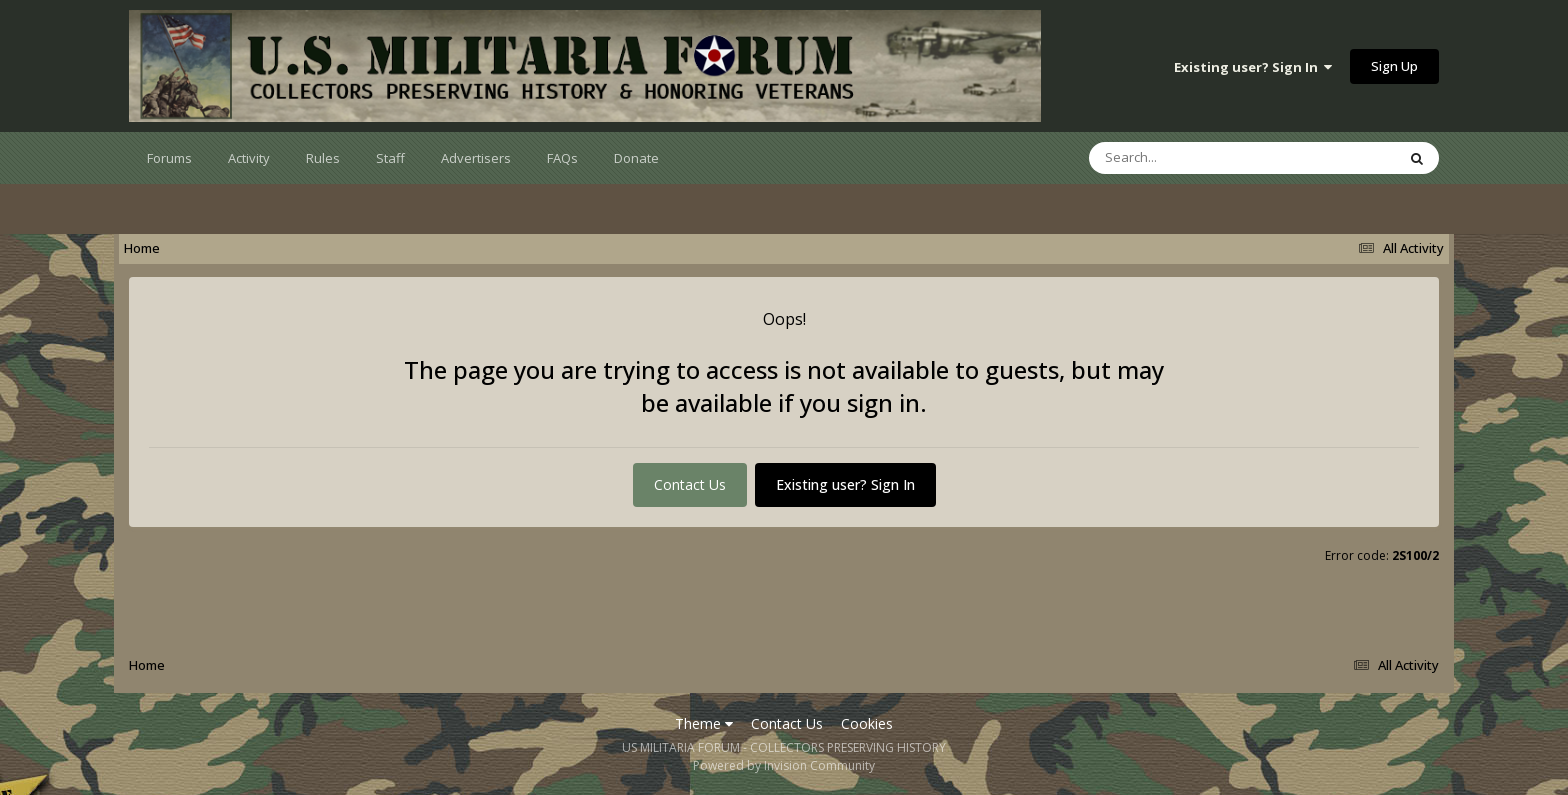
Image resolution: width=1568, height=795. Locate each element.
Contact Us (690, 484)
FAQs (562, 158)
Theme (704, 723)
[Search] (1190, 158)
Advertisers (476, 158)
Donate (636, 158)
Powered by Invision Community (784, 765)
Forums (169, 158)
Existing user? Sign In (1253, 67)
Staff (390, 158)
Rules (323, 158)
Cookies (867, 723)
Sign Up (1394, 66)
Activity (249, 158)
